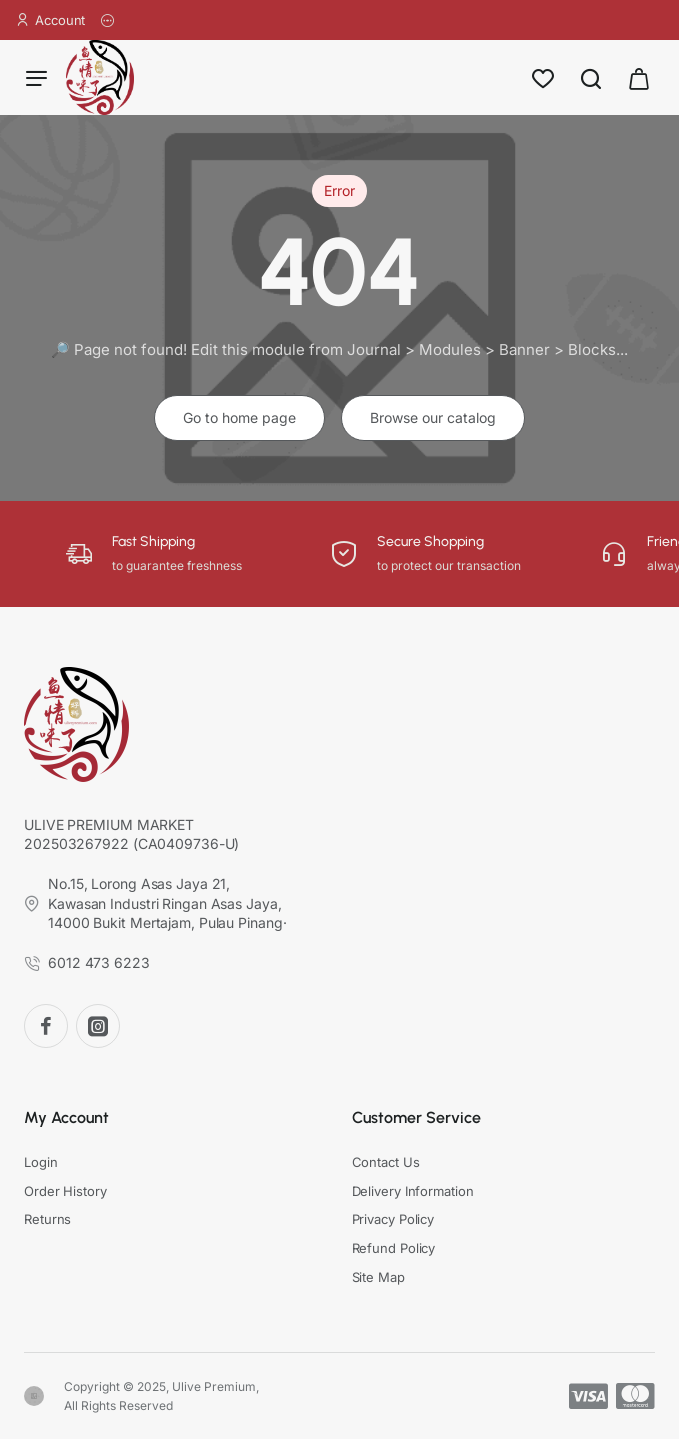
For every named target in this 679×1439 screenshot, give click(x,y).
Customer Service (416, 1117)
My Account (66, 1117)
